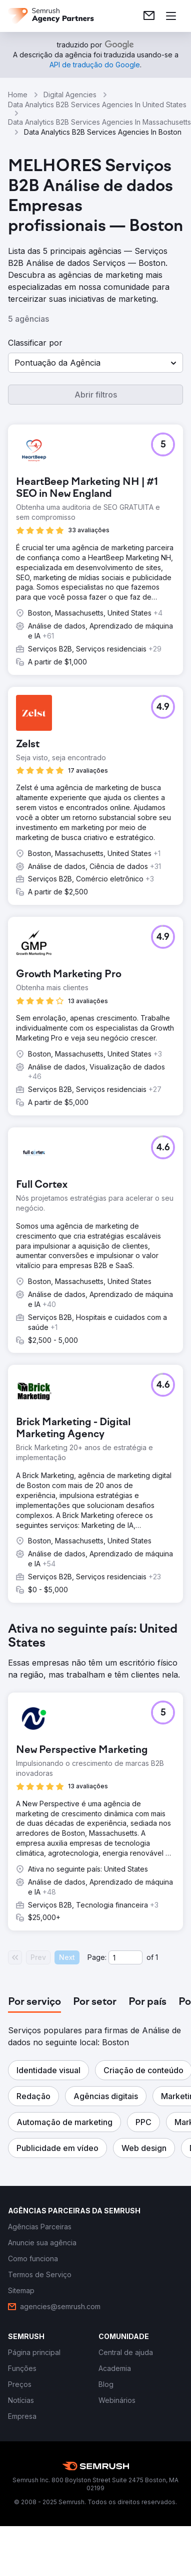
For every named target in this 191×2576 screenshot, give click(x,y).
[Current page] (125, 1957)
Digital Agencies (70, 94)
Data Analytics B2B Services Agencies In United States (97, 104)
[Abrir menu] (171, 16)
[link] (149, 15)
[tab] (34, 2002)
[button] (95, 363)
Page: (97, 1957)
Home (18, 94)
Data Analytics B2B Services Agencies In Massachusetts (99, 122)
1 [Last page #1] (157, 1957)
